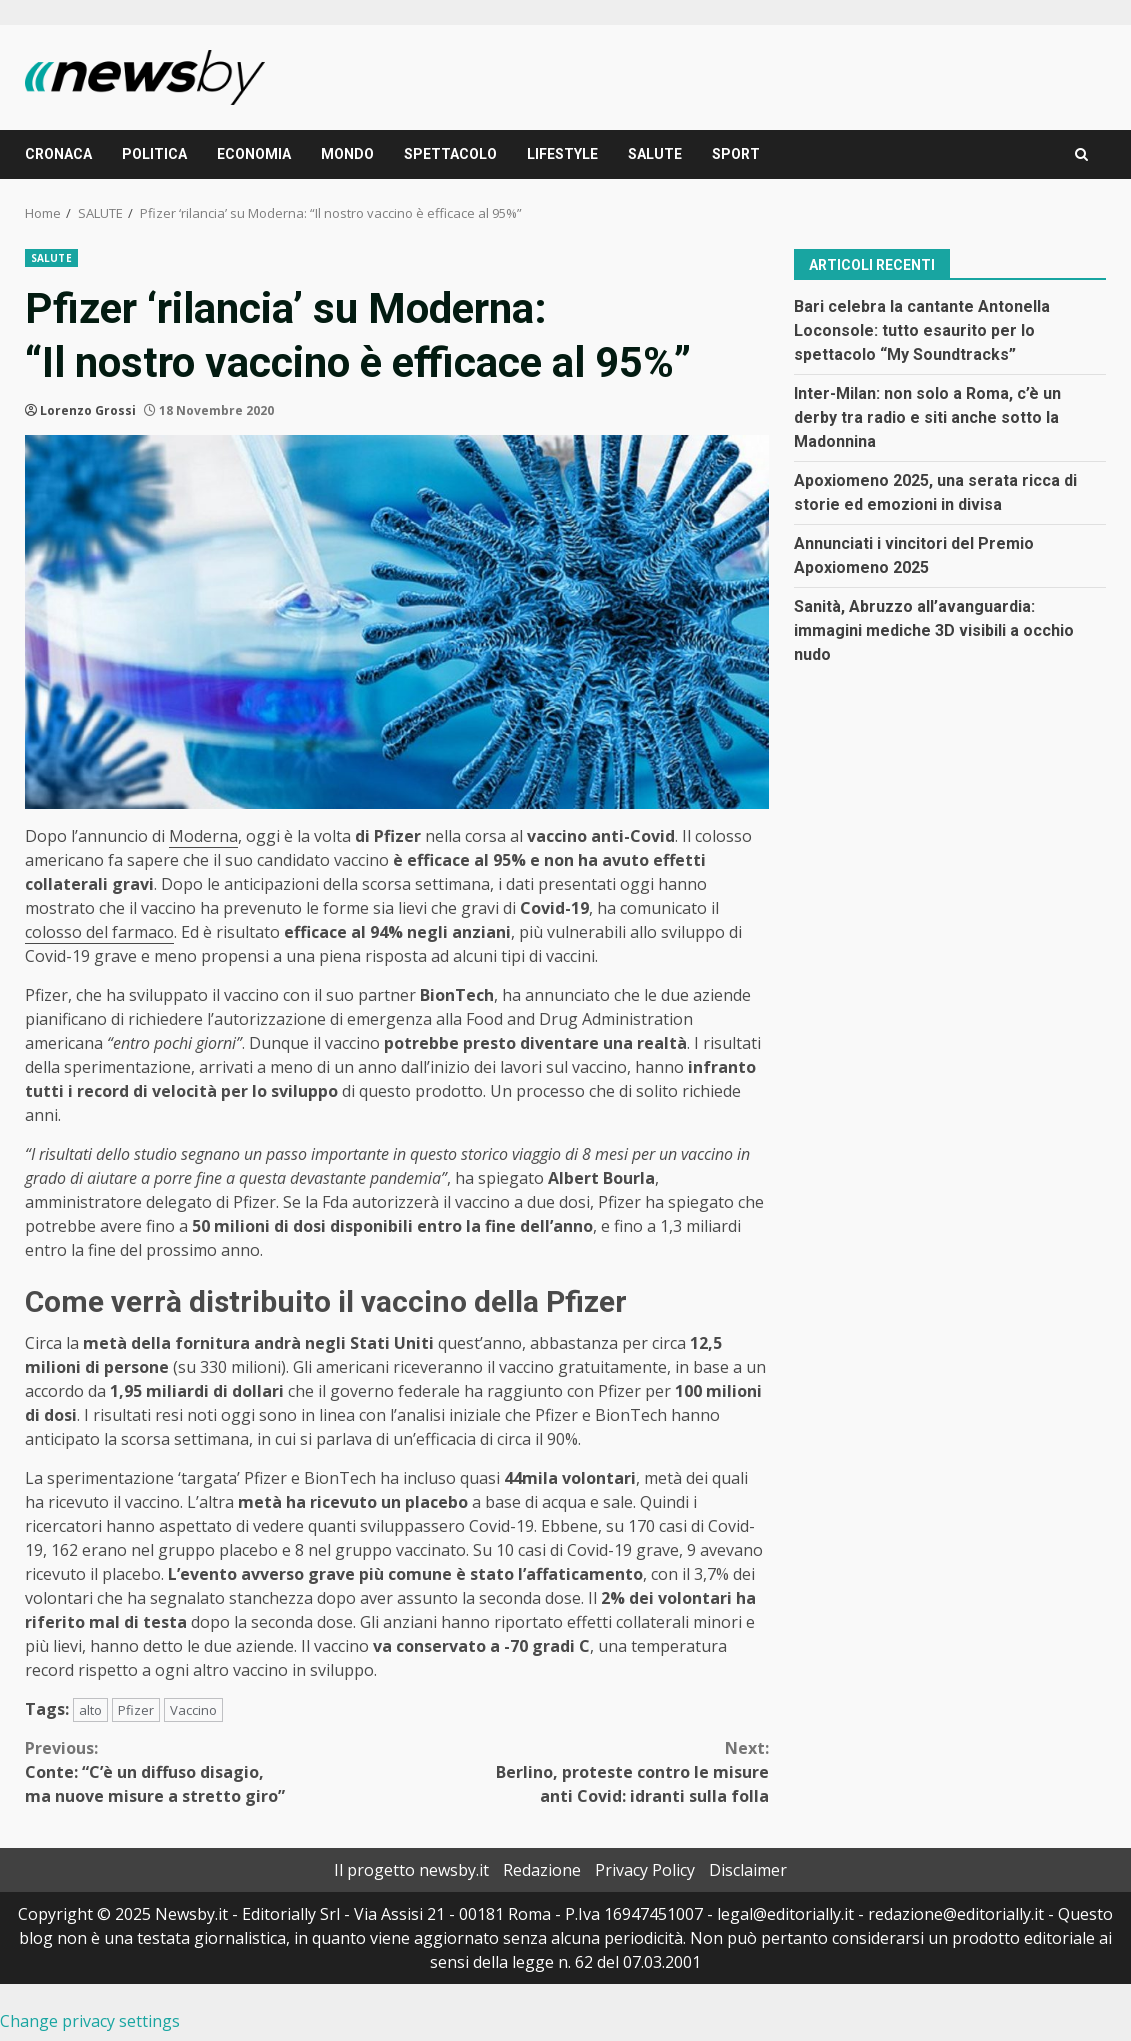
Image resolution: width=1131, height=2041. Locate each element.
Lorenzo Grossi (88, 410)
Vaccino (193, 1710)
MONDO (347, 154)
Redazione (542, 1870)
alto (90, 1710)
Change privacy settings (90, 2021)
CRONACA (58, 154)
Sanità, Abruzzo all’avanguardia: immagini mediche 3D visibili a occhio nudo (934, 630)
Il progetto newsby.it (411, 1870)
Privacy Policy (645, 1870)
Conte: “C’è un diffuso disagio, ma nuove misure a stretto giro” (211, 1771)
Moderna (203, 836)
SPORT (736, 154)
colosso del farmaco (99, 932)
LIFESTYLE (562, 154)
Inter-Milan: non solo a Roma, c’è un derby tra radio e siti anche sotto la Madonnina (927, 417)
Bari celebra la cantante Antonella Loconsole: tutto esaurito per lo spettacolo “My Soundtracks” (922, 330)
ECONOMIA (254, 154)
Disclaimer (748, 1870)
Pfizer (136, 1710)
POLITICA (154, 154)
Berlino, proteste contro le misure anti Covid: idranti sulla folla (583, 1771)
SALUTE (655, 154)
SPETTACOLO (450, 154)
